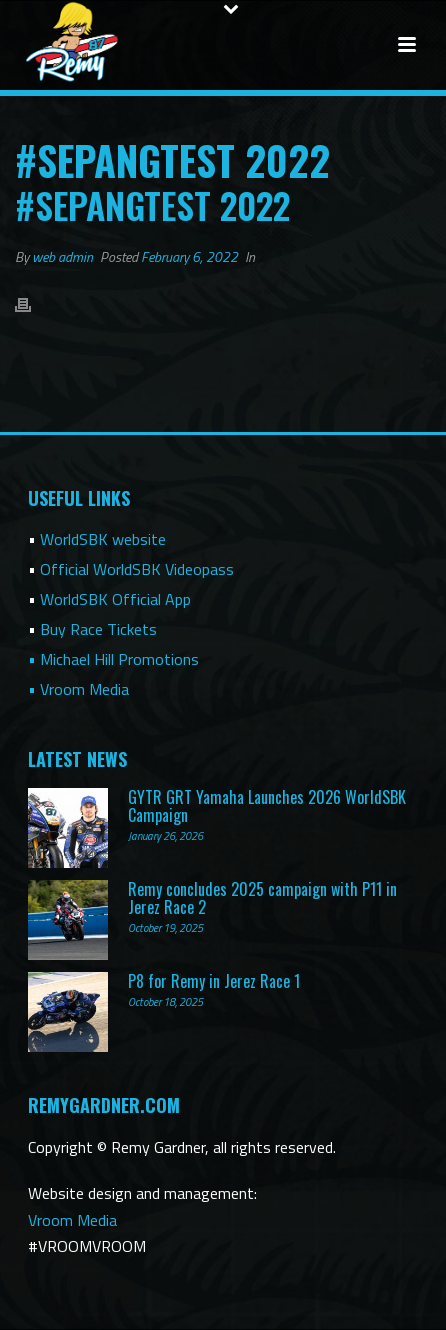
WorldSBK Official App (115, 599)
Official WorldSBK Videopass (137, 569)
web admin (62, 256)
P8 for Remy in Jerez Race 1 (214, 981)
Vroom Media (72, 1220)
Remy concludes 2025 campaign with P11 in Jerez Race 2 (262, 898)
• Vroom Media (78, 689)
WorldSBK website (103, 539)
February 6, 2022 (189, 256)
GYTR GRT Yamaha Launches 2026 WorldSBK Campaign (267, 806)
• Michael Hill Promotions (113, 659)
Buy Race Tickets (98, 629)
